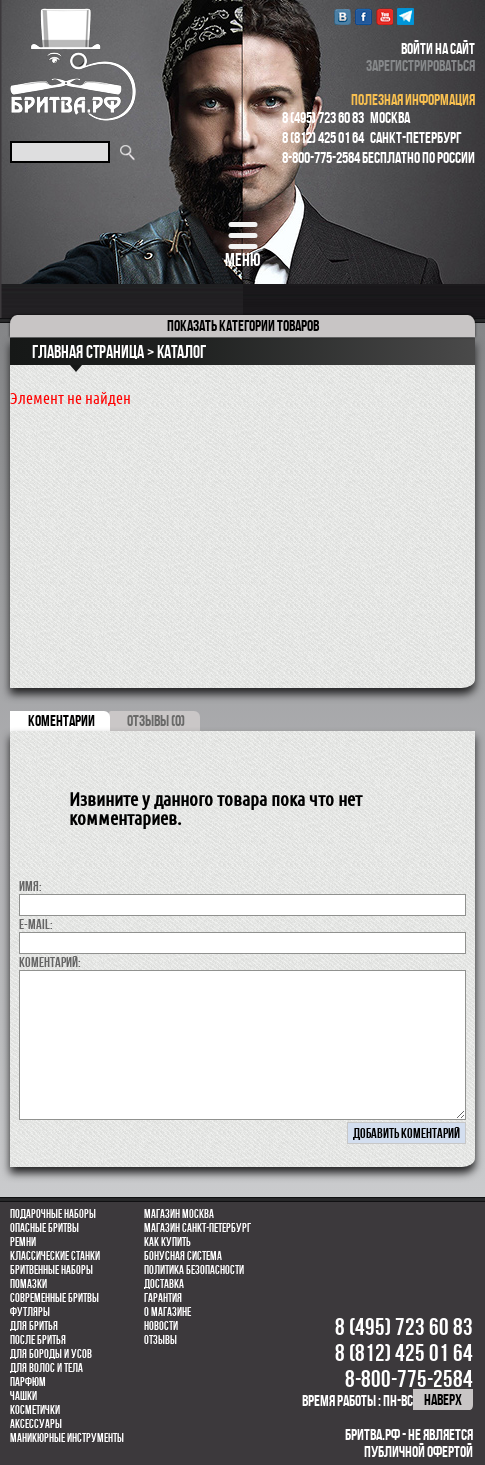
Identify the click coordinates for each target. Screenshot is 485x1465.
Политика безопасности (194, 1270)
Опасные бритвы (44, 1228)
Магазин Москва (179, 1214)
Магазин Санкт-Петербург (197, 1228)
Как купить (167, 1242)
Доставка (164, 1284)
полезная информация (413, 99)
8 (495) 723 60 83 (323, 117)
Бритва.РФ (73, 64)
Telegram (405, 16)
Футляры (30, 1312)
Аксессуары (36, 1424)
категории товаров (243, 325)
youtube (384, 16)
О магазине (167, 1312)
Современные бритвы (54, 1298)
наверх (443, 1399)
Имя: (30, 886)
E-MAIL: (36, 924)
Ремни (23, 1242)
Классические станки (55, 1256)
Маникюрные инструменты (67, 1438)
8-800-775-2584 (321, 157)
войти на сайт (438, 48)
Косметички (35, 1410)
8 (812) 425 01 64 (323, 137)
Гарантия (163, 1298)
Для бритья (34, 1326)
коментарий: (50, 962)
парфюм (28, 1382)
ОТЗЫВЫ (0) (156, 720)
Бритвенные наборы (51, 1270)
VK (342, 16)
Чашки (23, 1396)
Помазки (28, 1284)
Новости (161, 1326)
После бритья (38, 1340)
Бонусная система (183, 1256)
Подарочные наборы (53, 1214)
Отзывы (160, 1340)
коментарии (61, 720)
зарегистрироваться (420, 65)
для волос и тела (46, 1368)
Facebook (363, 16)
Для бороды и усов (51, 1354)
